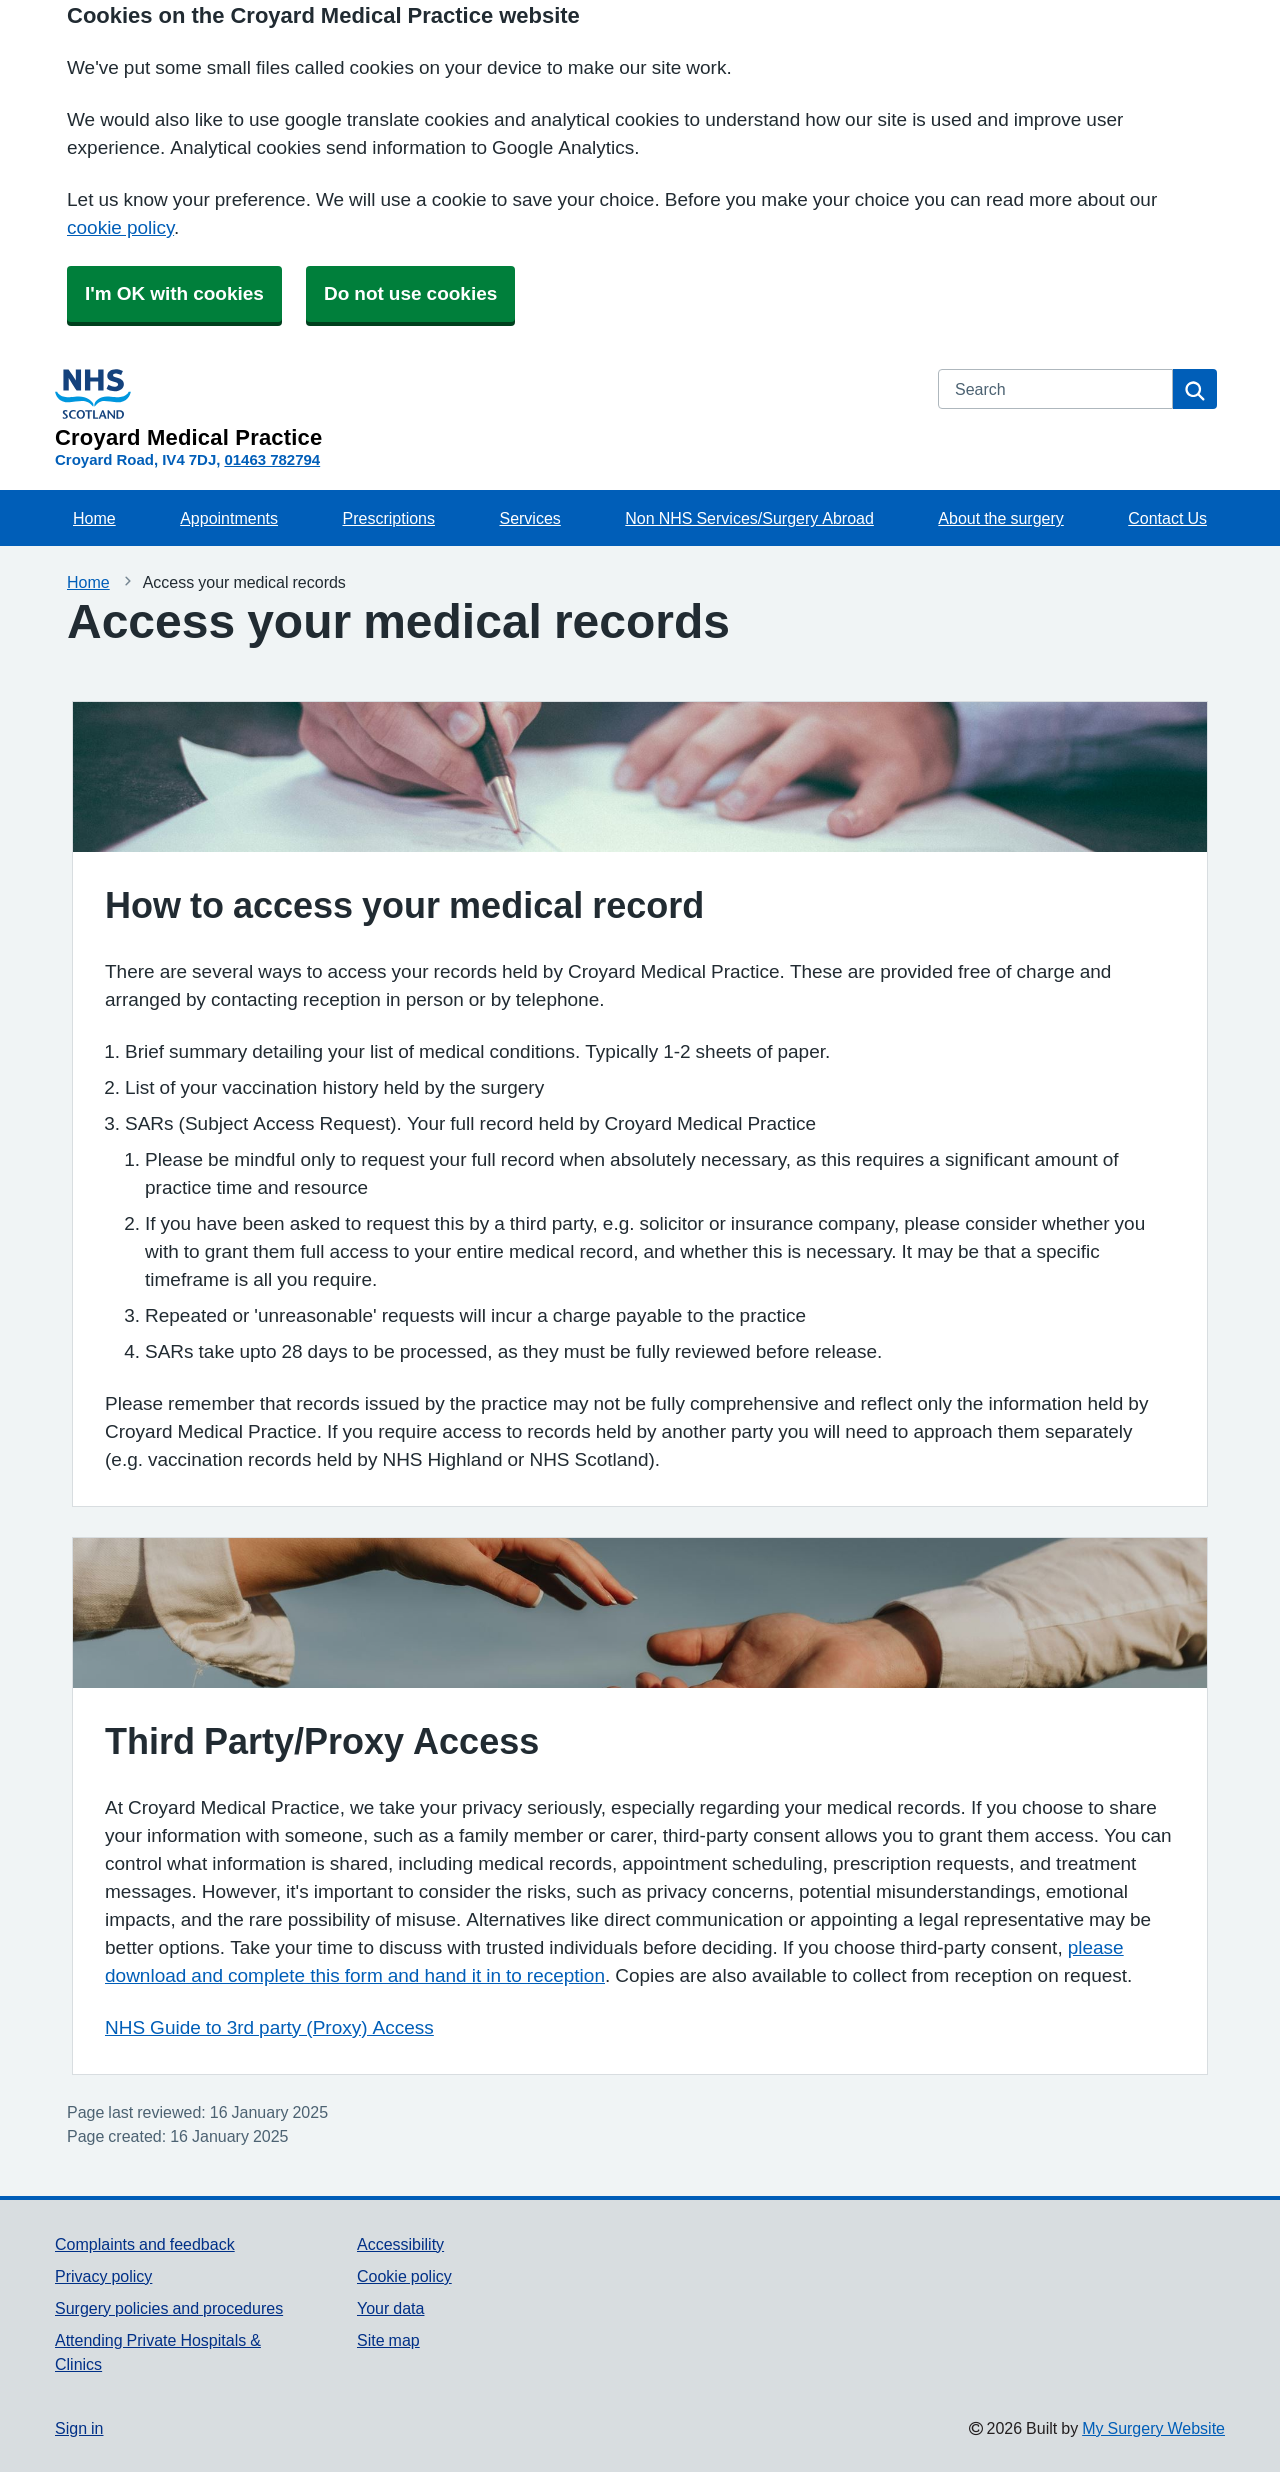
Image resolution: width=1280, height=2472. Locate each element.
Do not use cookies (410, 293)
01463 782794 (272, 459)
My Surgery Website (1153, 2428)
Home (94, 518)
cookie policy (120, 227)
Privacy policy (103, 2276)
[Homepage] (484, 409)
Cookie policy (404, 2276)
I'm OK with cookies (174, 293)
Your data (390, 2308)
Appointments (229, 518)
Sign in (79, 2428)
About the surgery (1000, 518)
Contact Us (1167, 518)
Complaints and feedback (145, 2244)
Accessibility (400, 2244)
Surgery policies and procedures (169, 2308)
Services (529, 518)
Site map (388, 2340)
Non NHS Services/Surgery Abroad (749, 518)
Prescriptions (389, 518)
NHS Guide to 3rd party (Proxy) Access (269, 2027)
